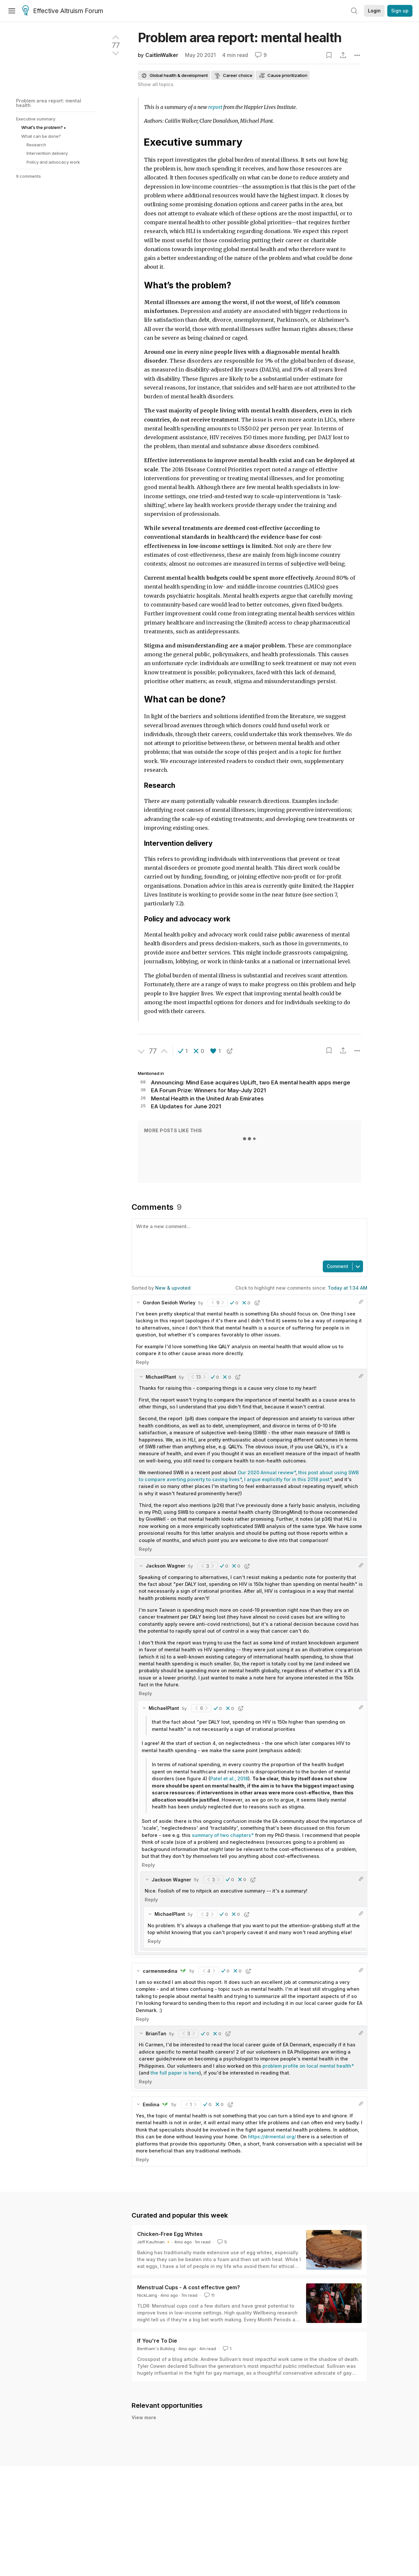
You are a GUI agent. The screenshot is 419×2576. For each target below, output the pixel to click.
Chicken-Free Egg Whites (170, 2234)
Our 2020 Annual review (266, 1472)
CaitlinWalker (161, 55)
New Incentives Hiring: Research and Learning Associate (221, 2441)
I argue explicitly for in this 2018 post (287, 1479)
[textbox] (248, 1239)
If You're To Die (157, 2340)
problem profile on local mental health (307, 2066)
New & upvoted (173, 1288)
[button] (182, 1051)
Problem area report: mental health (48, 103)
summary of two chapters (221, 1835)
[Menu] (12, 11)
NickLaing (147, 2295)
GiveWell (157, 2469)
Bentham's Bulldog (156, 2348)
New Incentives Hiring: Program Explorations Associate (219, 2421)
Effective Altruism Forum (62, 11)
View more (144, 2482)
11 (208, 2295)
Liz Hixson (158, 2428)
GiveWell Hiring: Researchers (185, 2461)
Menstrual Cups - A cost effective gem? (188, 2287)
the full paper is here (175, 2073)
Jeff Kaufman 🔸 (154, 2241)
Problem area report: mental (240, 37)
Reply (142, 1362)
